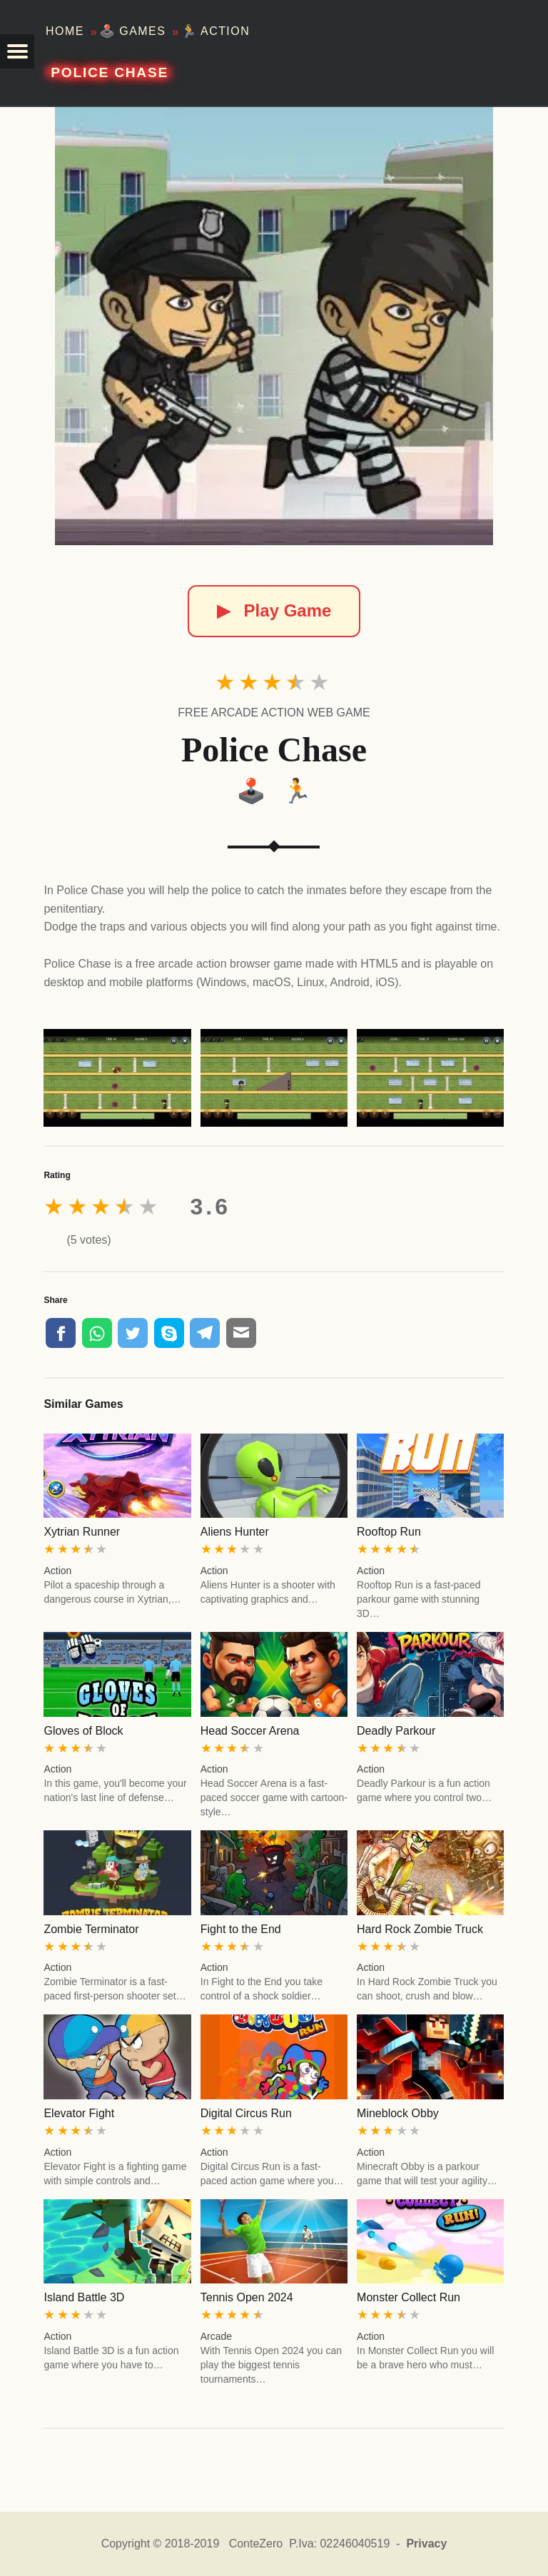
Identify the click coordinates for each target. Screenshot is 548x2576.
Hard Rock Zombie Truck (420, 1929)
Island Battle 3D (84, 2297)
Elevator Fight (79, 2113)
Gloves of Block (83, 1731)
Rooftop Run (389, 1532)
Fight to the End (241, 1929)
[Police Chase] (274, 326)
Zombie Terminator (91, 1929)
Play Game (274, 610)
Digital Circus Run (246, 2113)
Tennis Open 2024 (247, 2297)
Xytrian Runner (82, 1532)
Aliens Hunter (235, 1532)
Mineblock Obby (398, 2113)
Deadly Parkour (396, 1731)
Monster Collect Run (408, 2297)
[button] (17, 51)
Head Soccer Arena (250, 1731)
